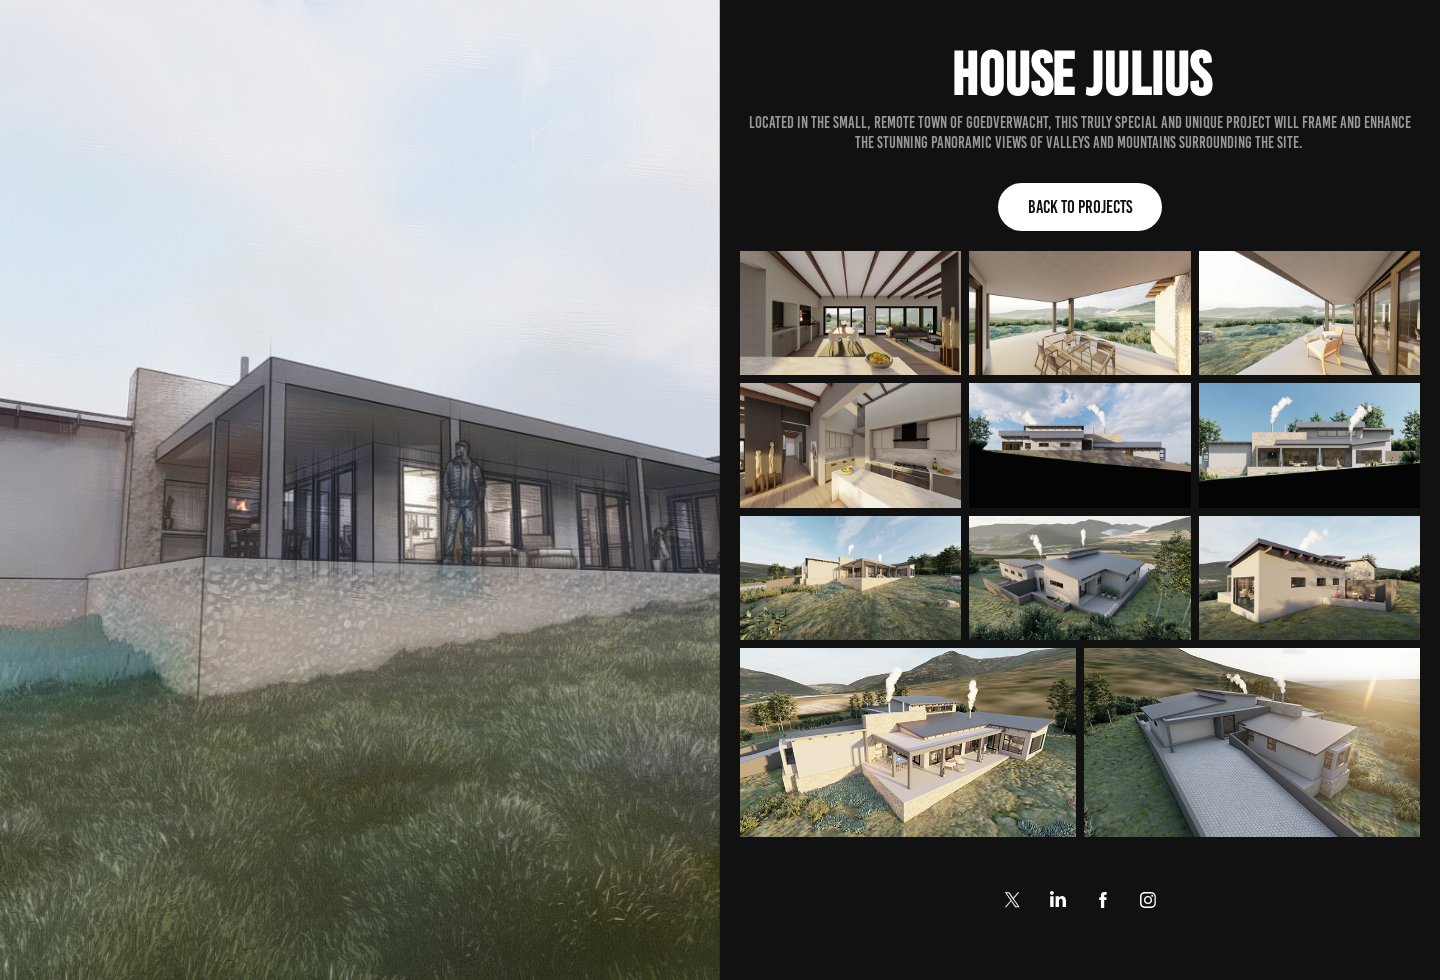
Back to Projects (1080, 207)
